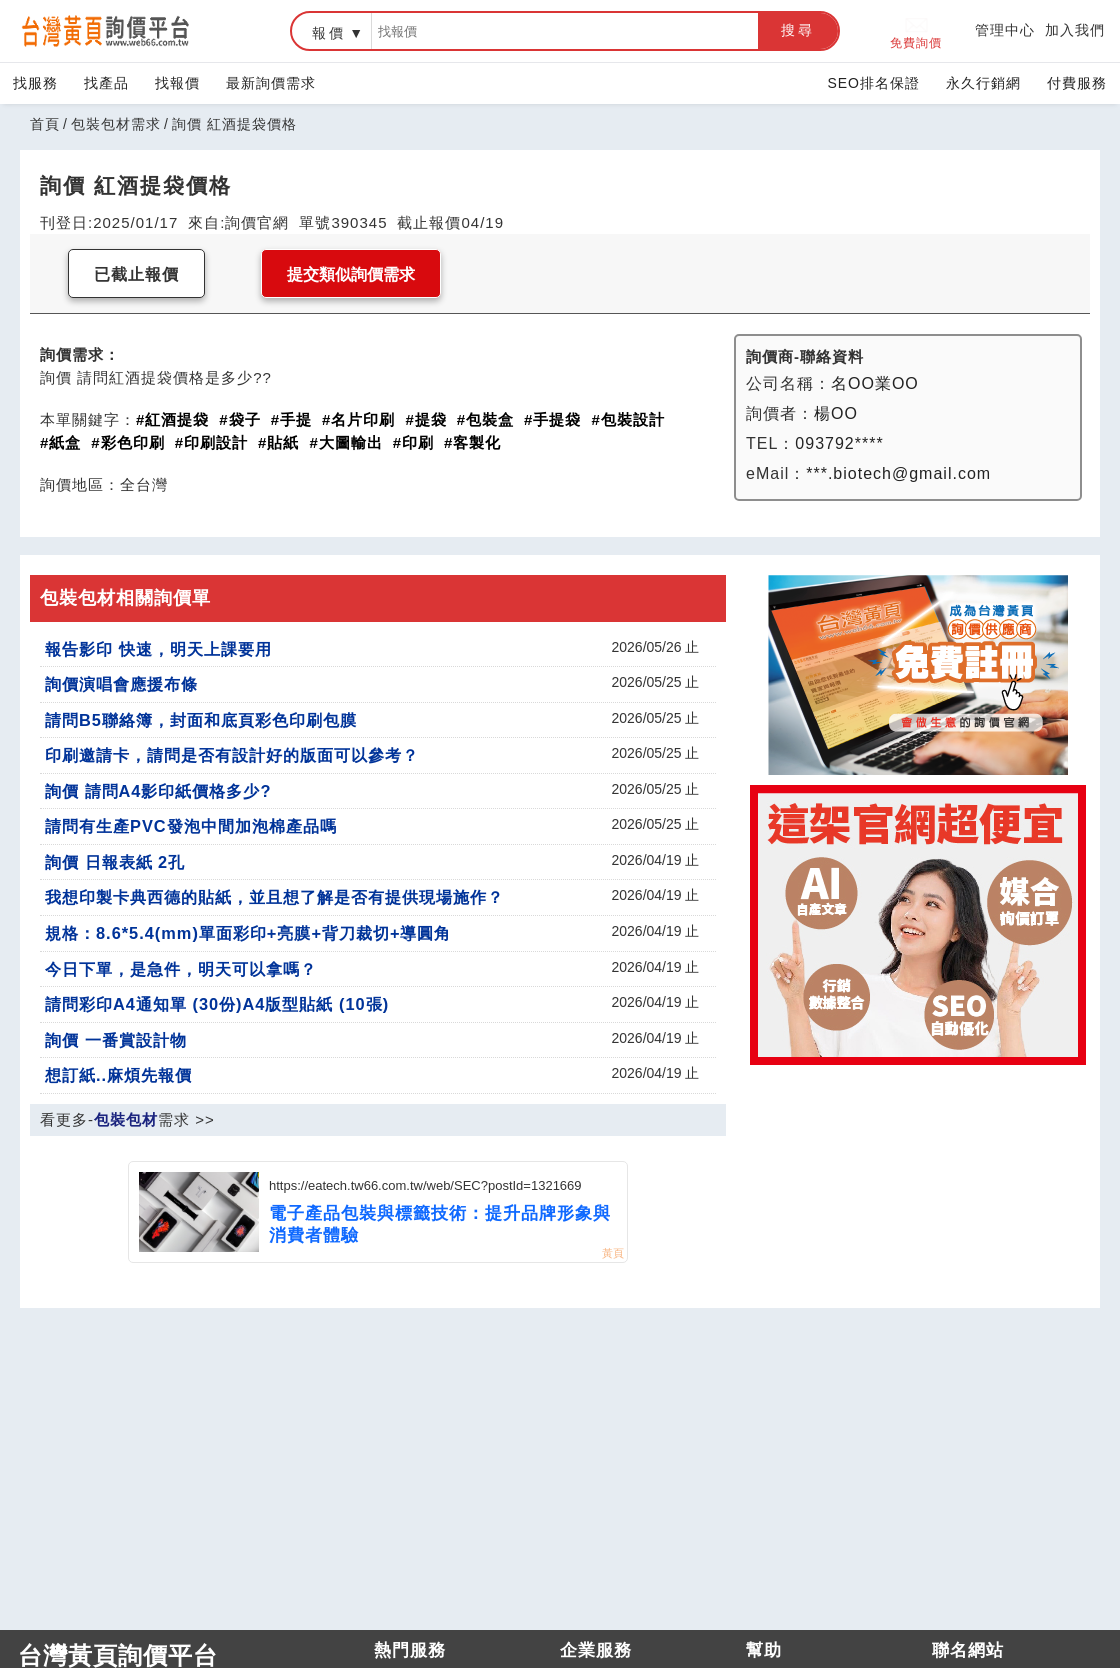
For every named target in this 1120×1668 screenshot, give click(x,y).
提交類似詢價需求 (351, 274)
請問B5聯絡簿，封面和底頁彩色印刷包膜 (201, 720)
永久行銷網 (983, 83)
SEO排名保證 (873, 83)
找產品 (106, 83)
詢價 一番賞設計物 (116, 1040)
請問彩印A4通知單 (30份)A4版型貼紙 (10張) (217, 1004)
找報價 (177, 83)
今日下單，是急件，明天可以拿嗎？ (181, 969)
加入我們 (1075, 30)
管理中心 (1005, 30)
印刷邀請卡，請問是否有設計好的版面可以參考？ (232, 755)
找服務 (35, 83)
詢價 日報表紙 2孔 (115, 862)
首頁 (45, 124)
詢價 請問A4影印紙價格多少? (158, 791)
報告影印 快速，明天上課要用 (158, 649)
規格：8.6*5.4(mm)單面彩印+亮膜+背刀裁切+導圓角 (248, 933)
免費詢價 (916, 31)
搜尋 (798, 30)
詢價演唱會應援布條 (121, 684)
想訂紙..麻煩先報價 (118, 1075)
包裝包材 (126, 1119)
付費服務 (1077, 83)
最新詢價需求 (271, 83)
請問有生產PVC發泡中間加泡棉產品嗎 (191, 826)
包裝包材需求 (116, 124)
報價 (329, 33)
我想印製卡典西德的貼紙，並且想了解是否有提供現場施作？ (274, 897)
